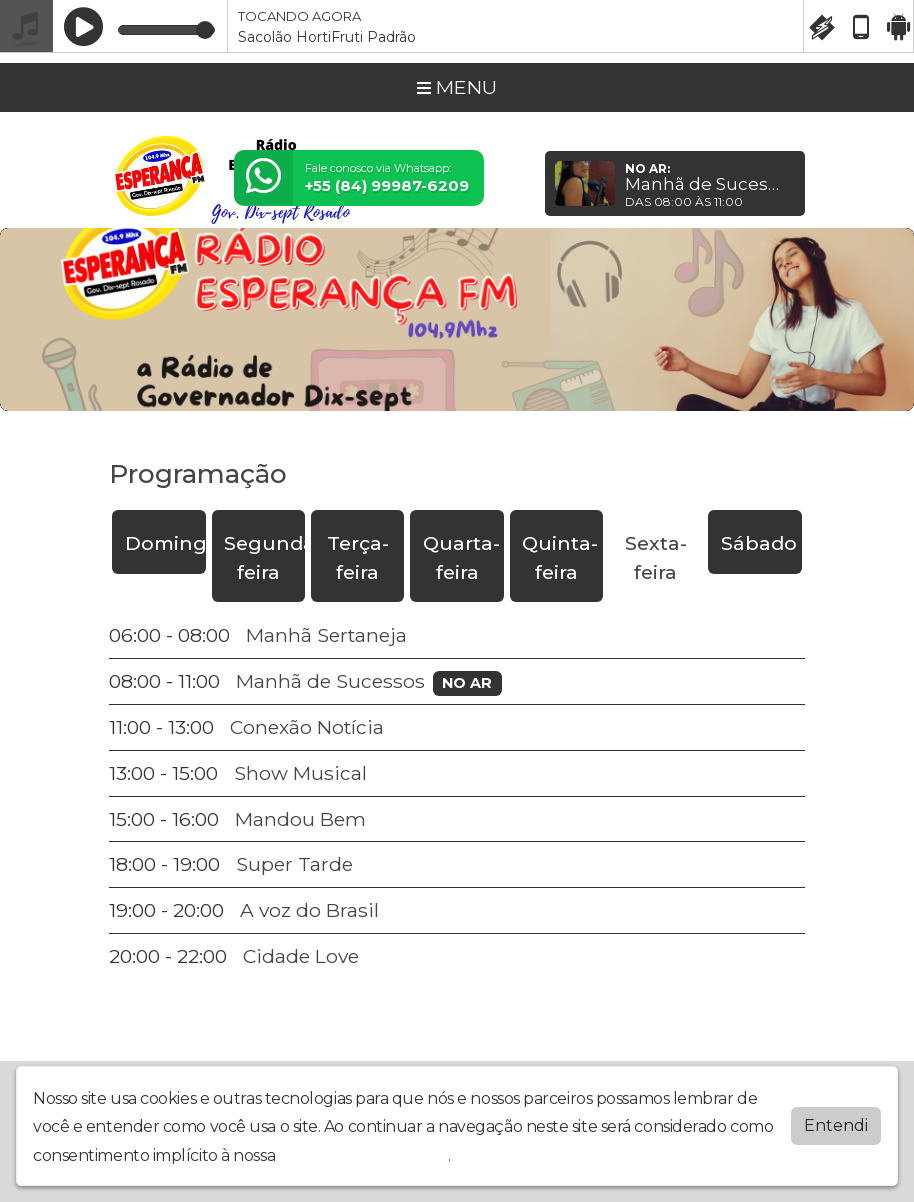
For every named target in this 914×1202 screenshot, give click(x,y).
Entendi (836, 1125)
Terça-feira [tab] (358, 557)
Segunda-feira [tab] (264, 557)
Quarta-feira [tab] (461, 557)
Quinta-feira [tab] (560, 557)
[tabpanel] (457, 795)
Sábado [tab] (759, 543)
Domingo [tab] (165, 543)
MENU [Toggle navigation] (457, 87)
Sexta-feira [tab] (656, 557)
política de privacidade (364, 1155)
